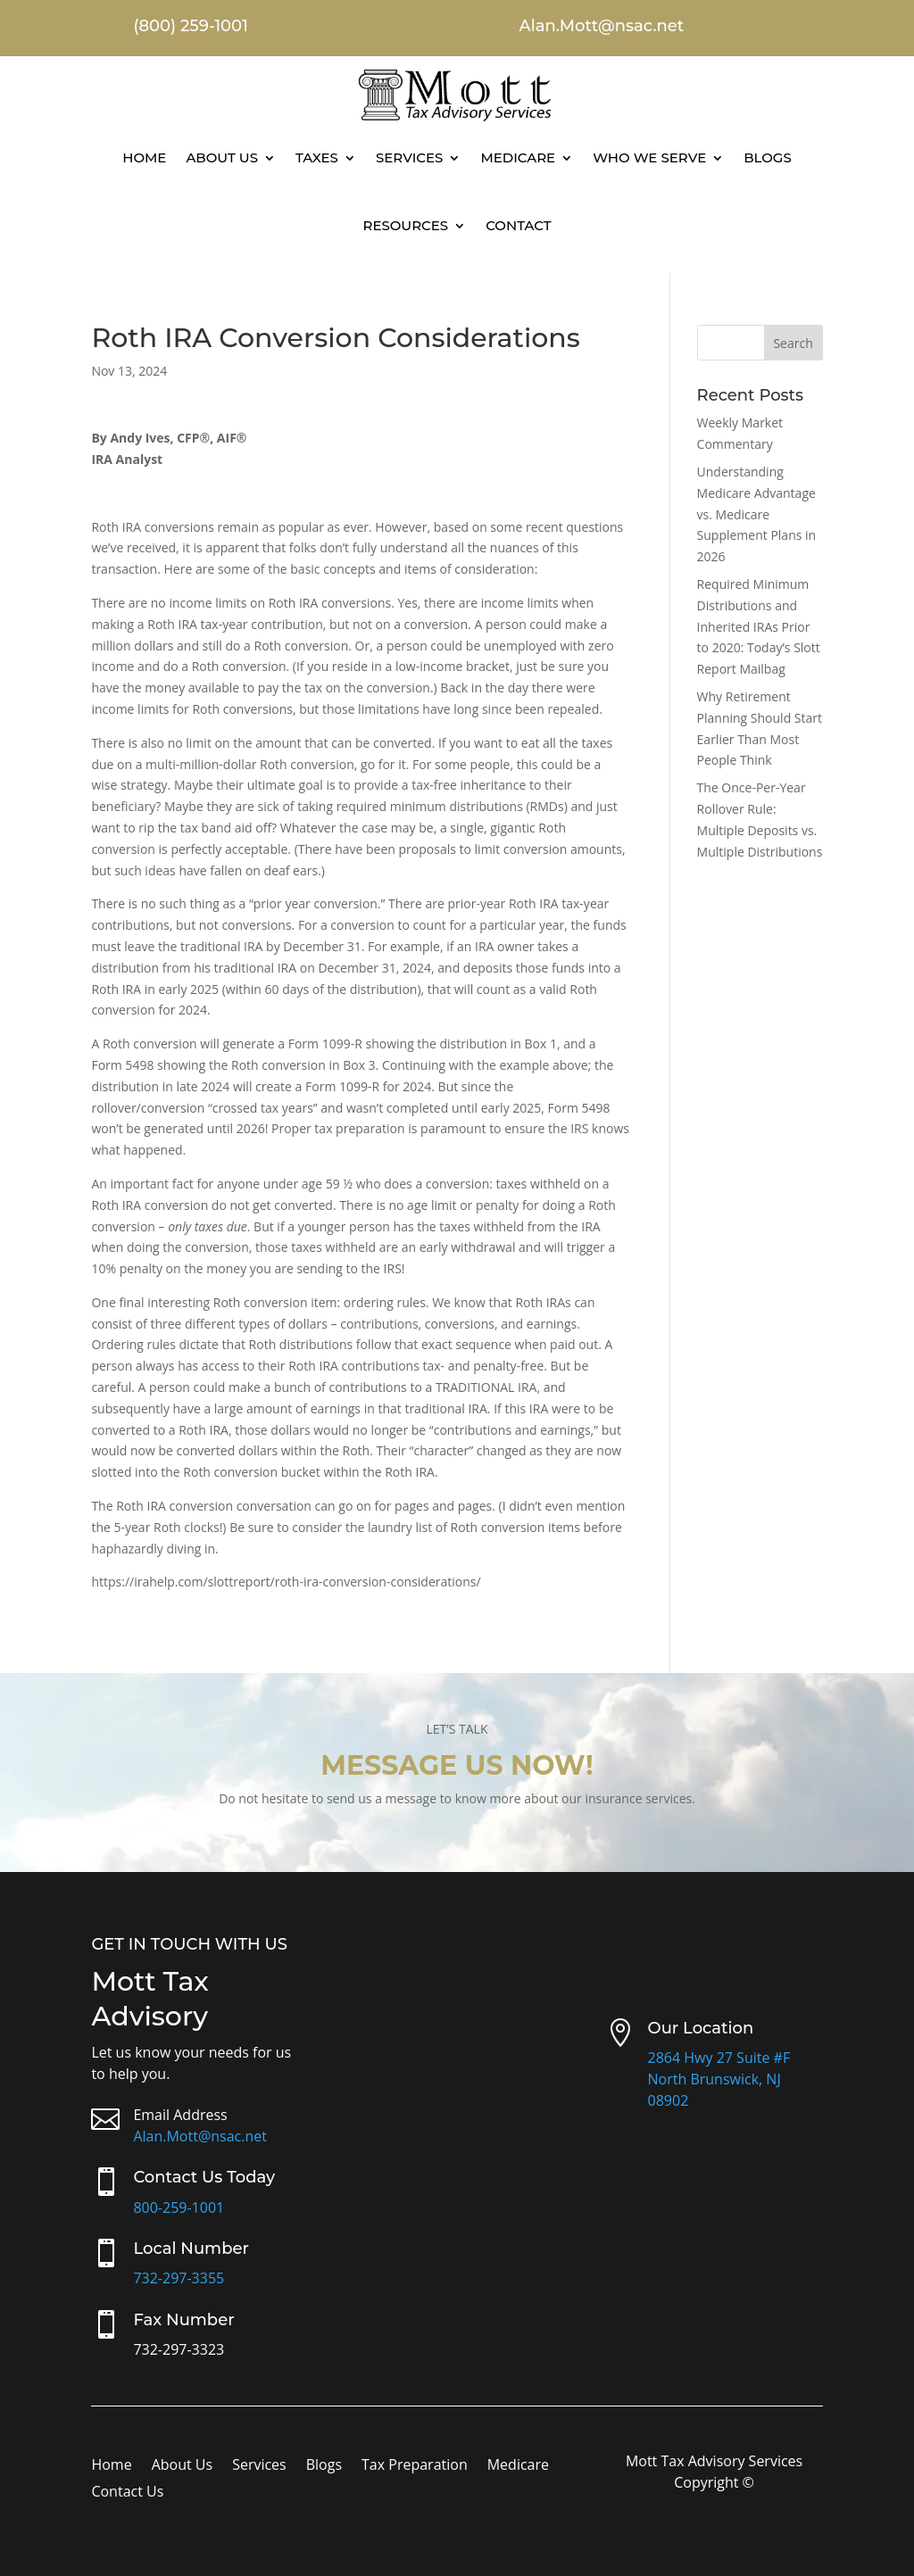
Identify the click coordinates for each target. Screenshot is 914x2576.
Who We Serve (649, 157)
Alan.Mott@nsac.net (200, 2136)
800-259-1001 (178, 2207)
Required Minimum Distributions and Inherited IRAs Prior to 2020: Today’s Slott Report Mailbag (758, 626)
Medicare (517, 157)
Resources (405, 225)
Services (409, 157)
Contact (518, 225)
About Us (222, 157)
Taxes (316, 157)
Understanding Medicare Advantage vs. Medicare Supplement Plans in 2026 (757, 514)
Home (144, 157)
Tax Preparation (414, 2466)
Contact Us (127, 2493)
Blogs (768, 157)
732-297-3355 (178, 2278)
